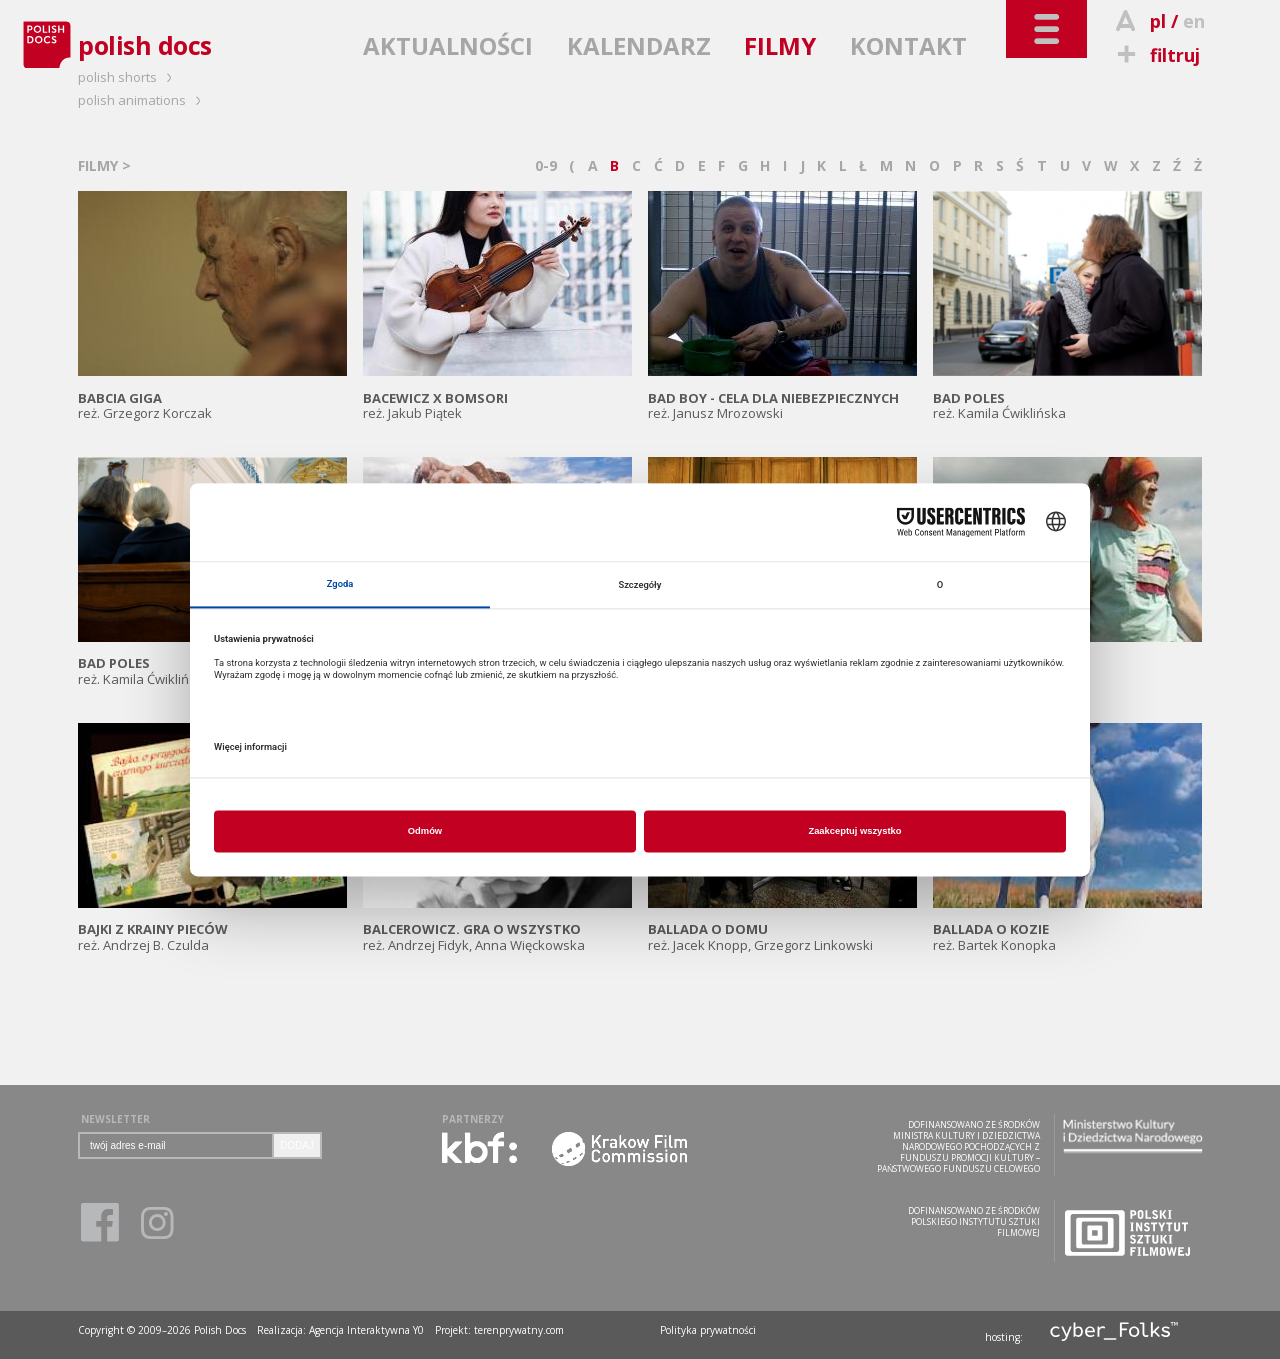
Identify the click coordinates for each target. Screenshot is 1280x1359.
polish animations (142, 100)
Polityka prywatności (708, 1330)
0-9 (546, 165)
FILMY (780, 45)
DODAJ (297, 1145)
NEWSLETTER (115, 1119)
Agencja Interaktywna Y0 (366, 1330)
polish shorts (128, 77)
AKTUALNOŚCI (448, 45)
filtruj (1155, 55)
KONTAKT (908, 45)
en (1194, 21)
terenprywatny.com (519, 1330)
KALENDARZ (639, 45)
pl (1158, 21)
